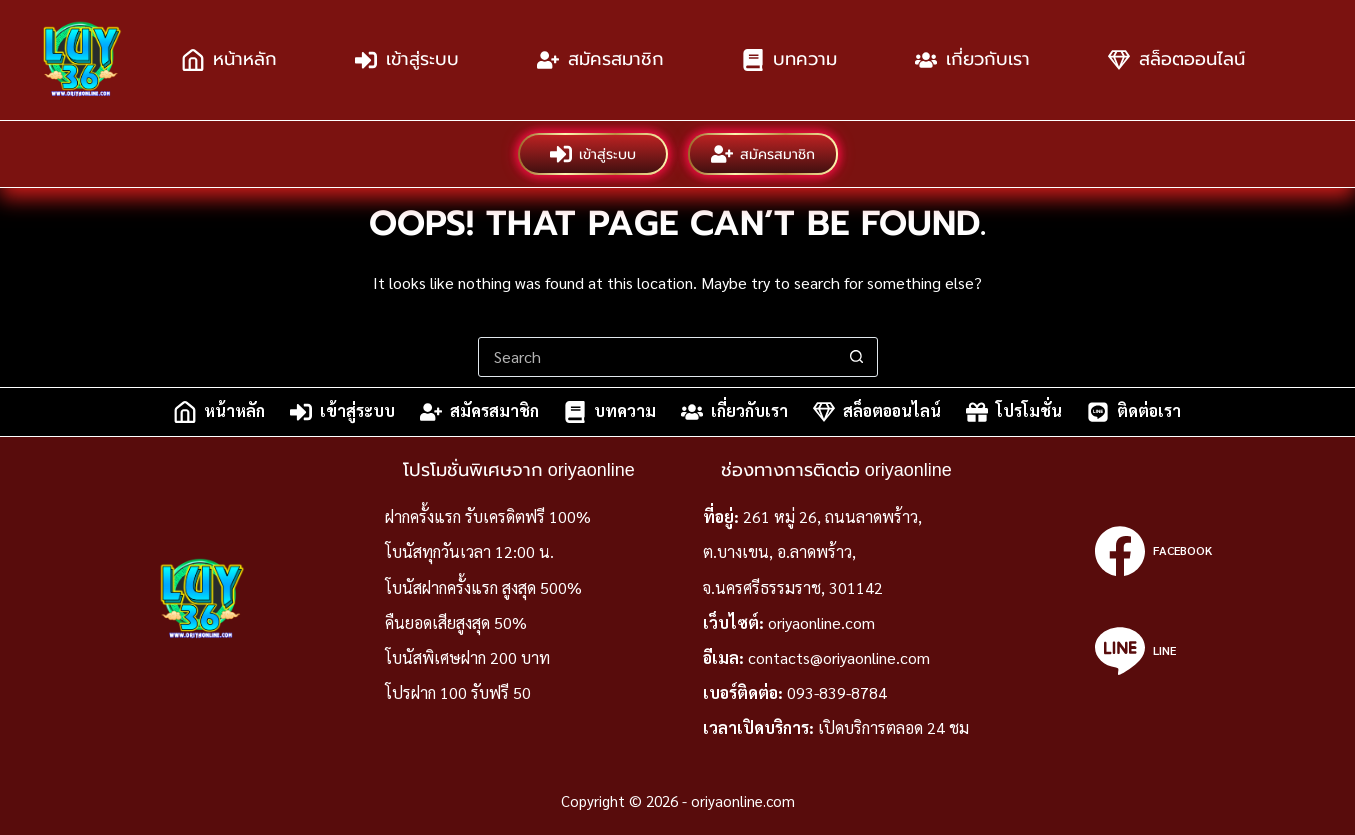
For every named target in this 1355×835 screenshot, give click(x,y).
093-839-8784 (837, 692)
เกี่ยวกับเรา (972, 60)
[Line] (1153, 651)
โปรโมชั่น (1014, 412)
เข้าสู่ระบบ (407, 60)
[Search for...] (658, 357)
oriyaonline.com (821, 622)
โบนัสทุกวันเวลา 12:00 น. (469, 551)
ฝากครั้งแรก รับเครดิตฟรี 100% (488, 516)
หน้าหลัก (229, 60)
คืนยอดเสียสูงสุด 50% (456, 622)
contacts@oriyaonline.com (839, 657)
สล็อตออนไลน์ (1176, 60)
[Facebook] (1153, 551)
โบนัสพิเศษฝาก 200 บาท (467, 657)
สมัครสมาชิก (600, 60)
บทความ (789, 60)
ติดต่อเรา (1134, 412)
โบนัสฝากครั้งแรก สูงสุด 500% (483, 587)
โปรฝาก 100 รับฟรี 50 (458, 692)
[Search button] (857, 357)
